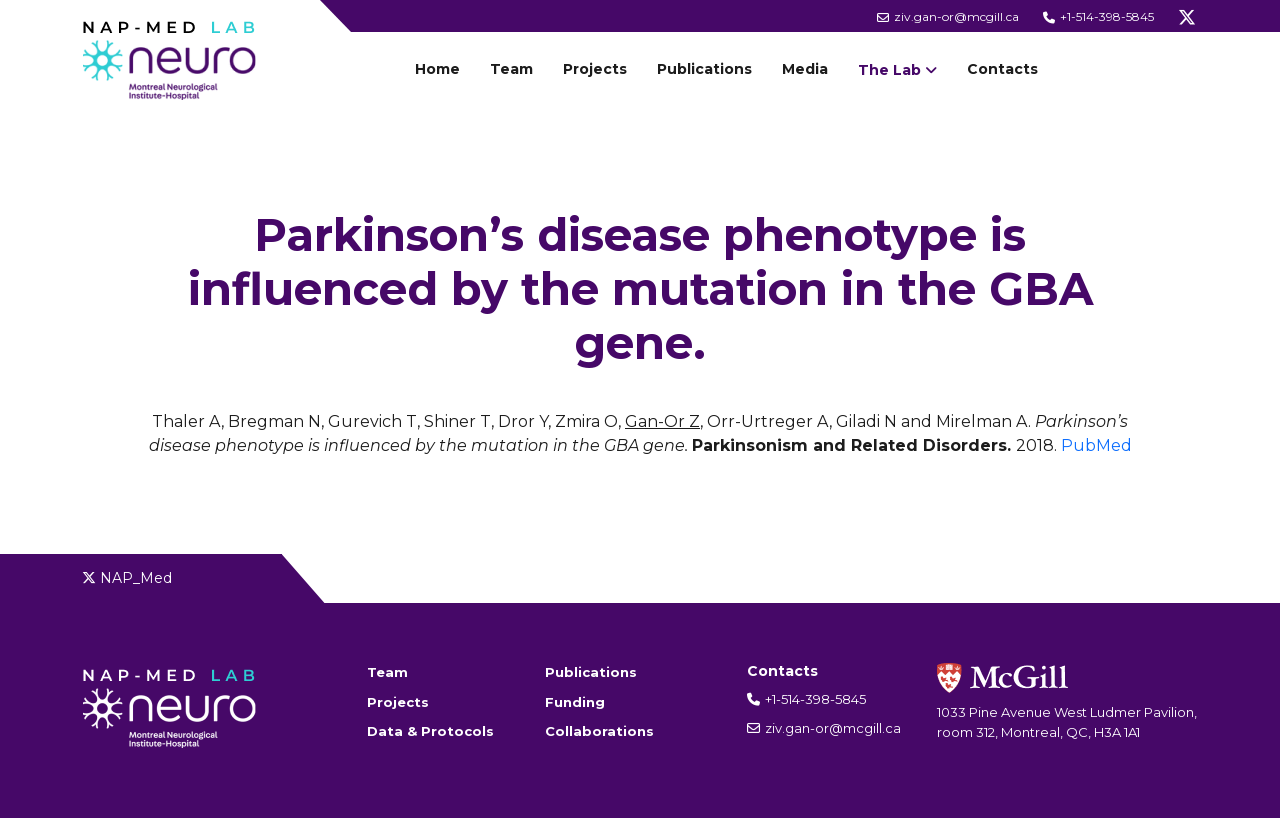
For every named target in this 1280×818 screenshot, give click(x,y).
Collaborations (599, 731)
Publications (704, 69)
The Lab (889, 70)
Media (805, 69)
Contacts (1002, 69)
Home (437, 69)
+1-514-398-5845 (1098, 16)
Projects (595, 69)
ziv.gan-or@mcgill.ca (948, 16)
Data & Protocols (430, 731)
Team (511, 69)
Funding (575, 702)
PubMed (1096, 445)
